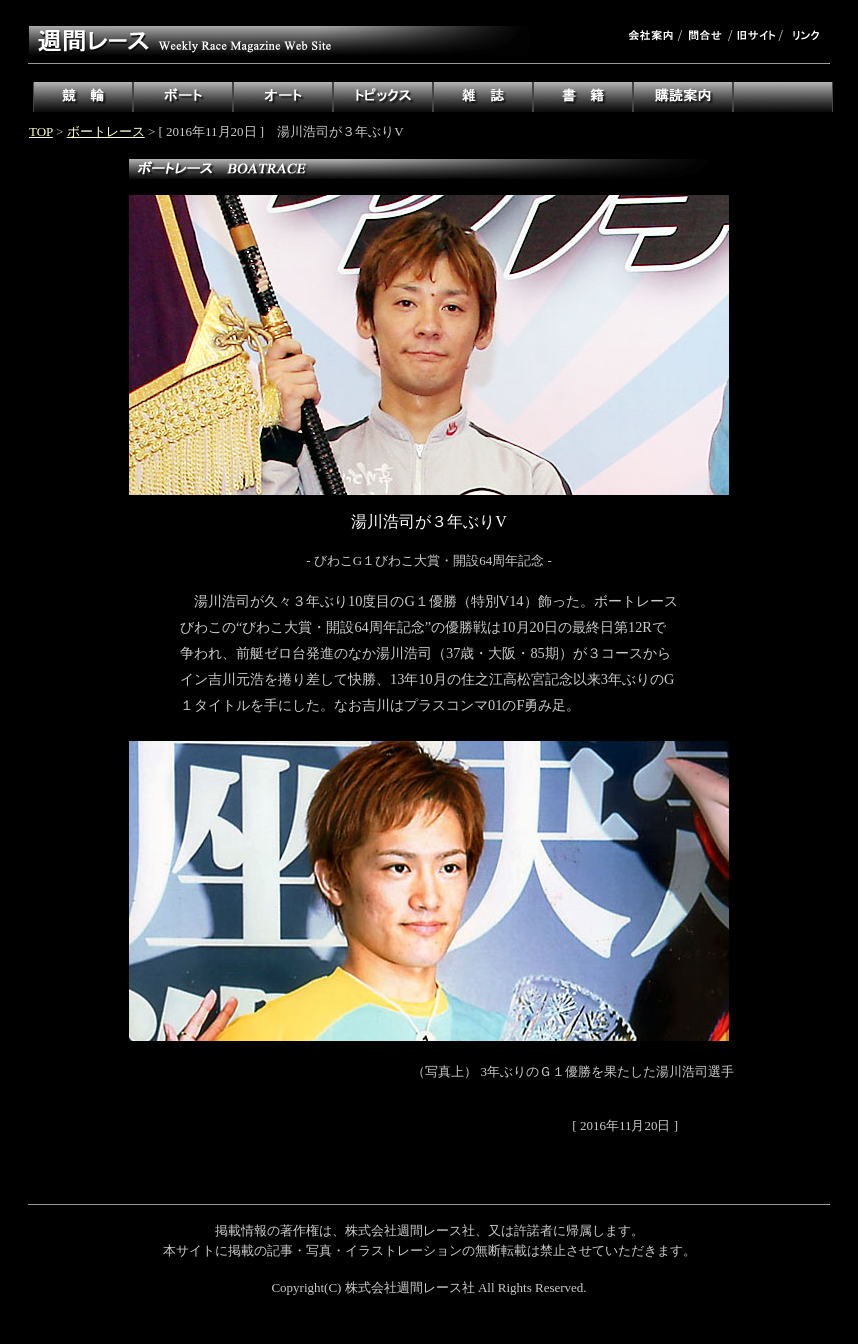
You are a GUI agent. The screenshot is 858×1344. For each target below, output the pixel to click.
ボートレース (106, 131)
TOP (41, 131)
